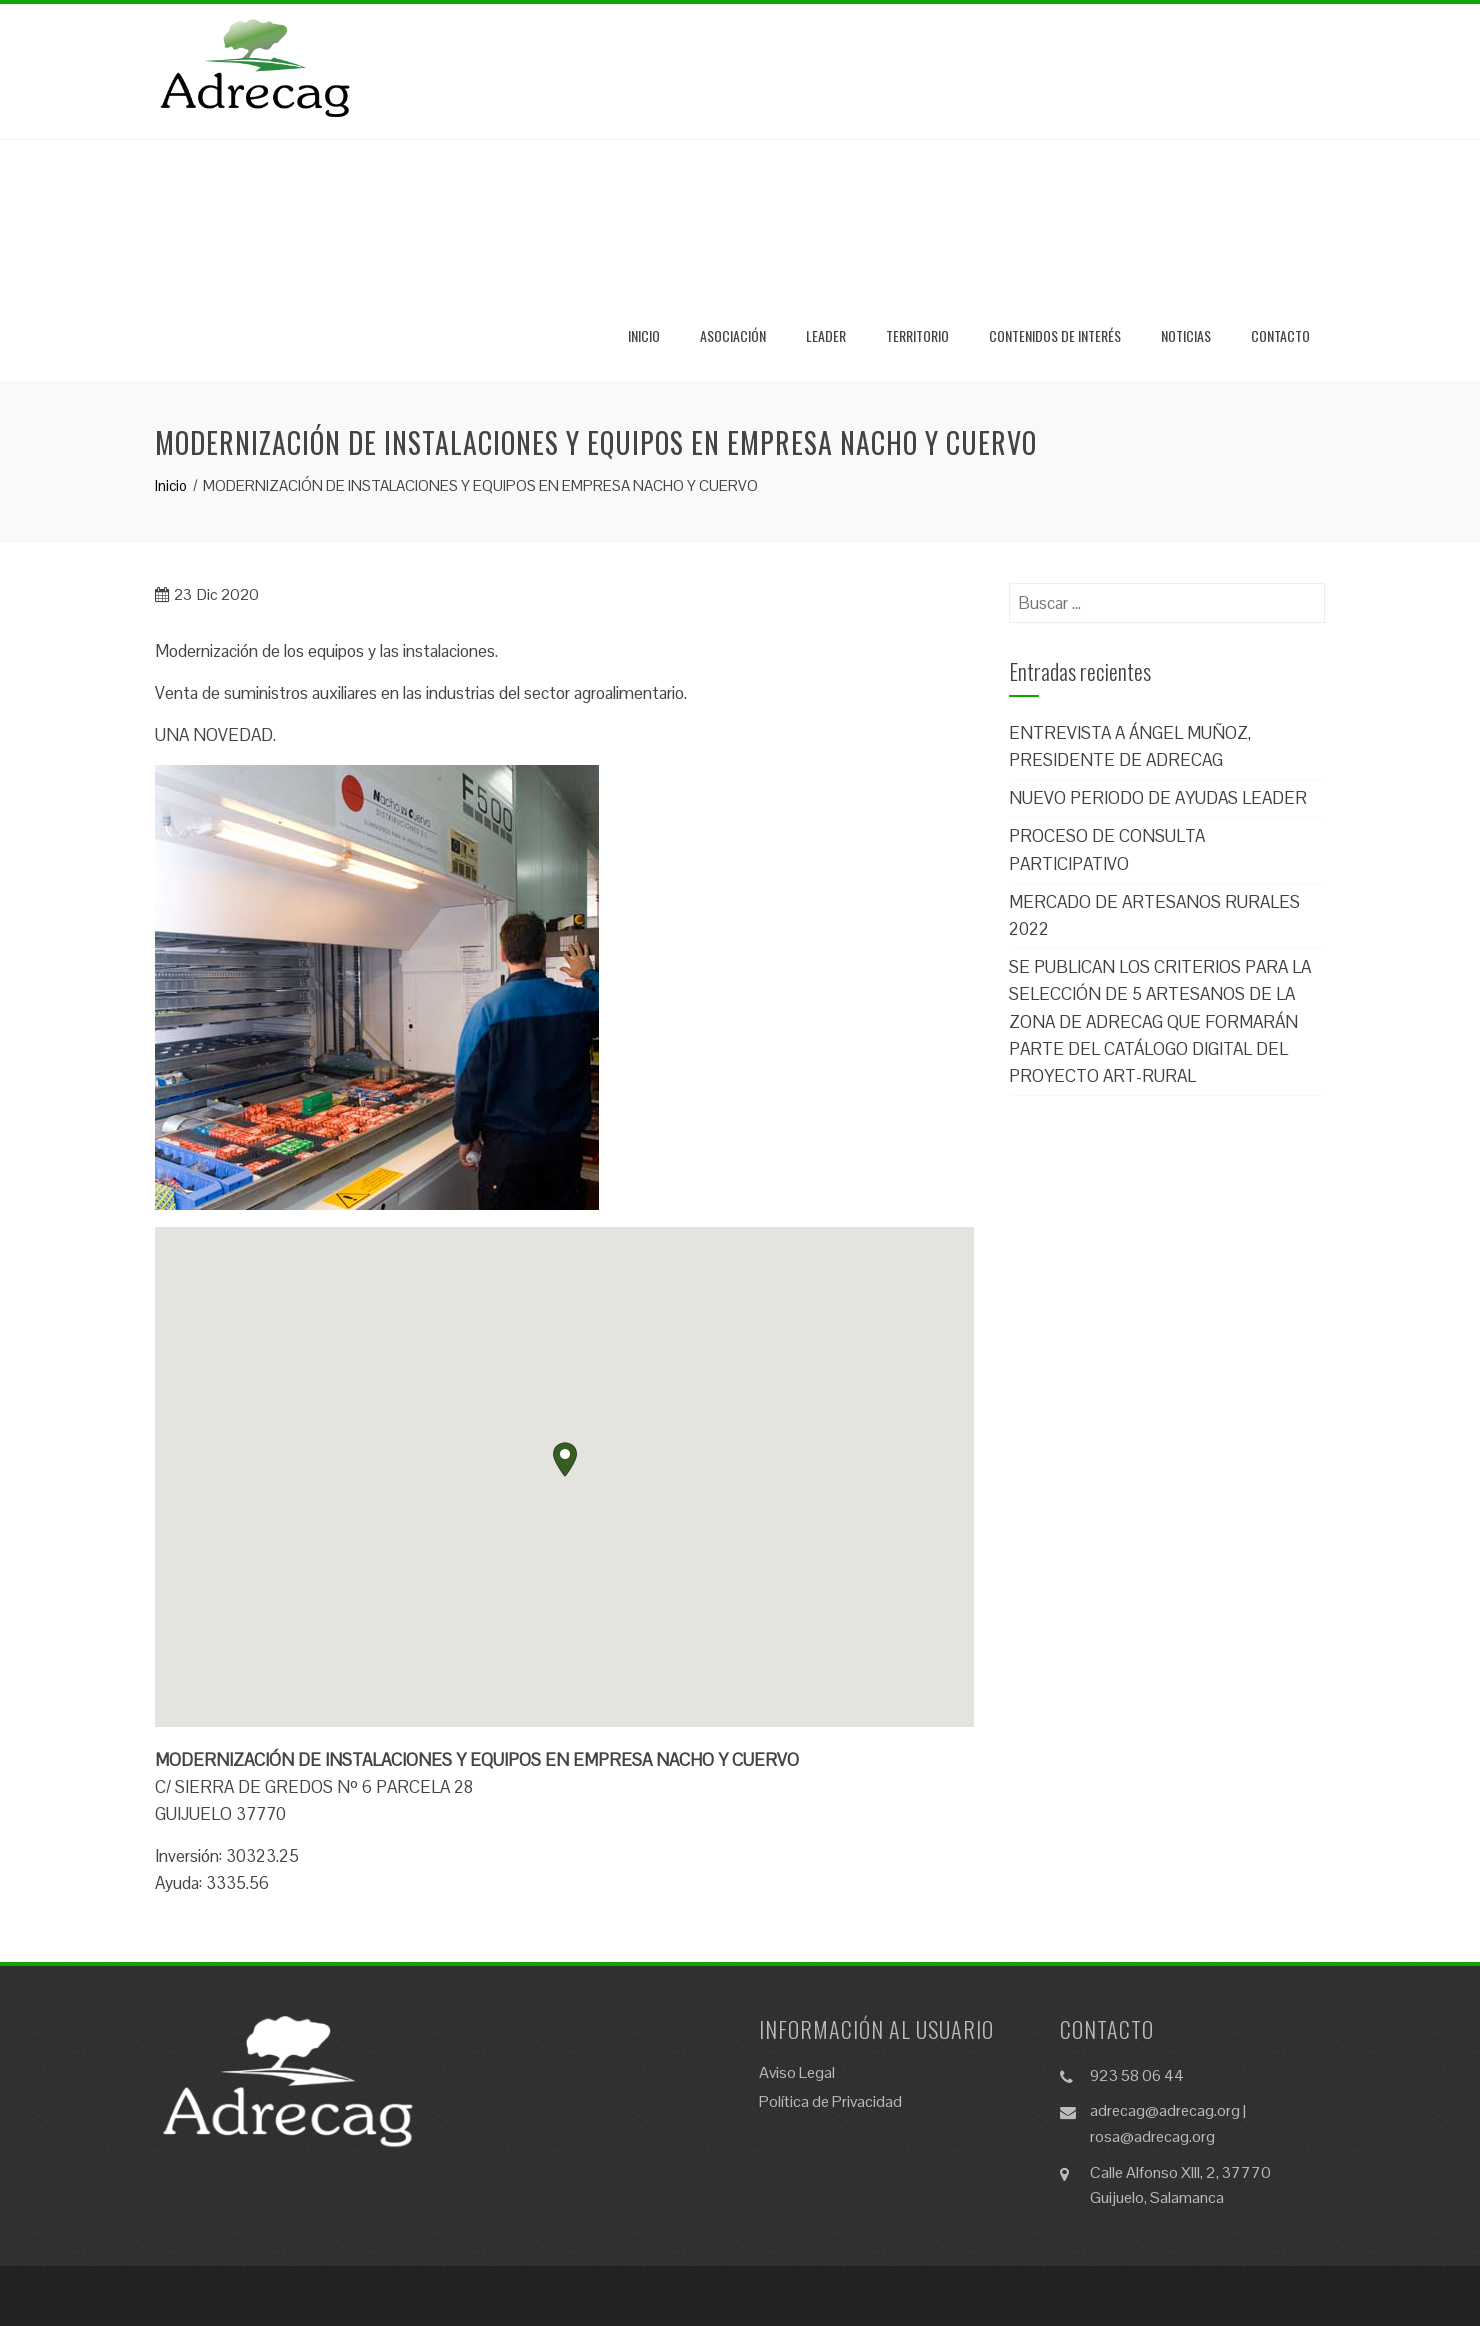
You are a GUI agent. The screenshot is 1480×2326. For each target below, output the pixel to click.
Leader (826, 335)
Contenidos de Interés (1055, 335)
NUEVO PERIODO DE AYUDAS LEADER (1158, 798)
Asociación (733, 335)
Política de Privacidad (830, 2101)
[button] (565, 1459)
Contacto (1280, 335)
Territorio (917, 335)
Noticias (1186, 335)
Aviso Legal (797, 2072)
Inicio (644, 335)
